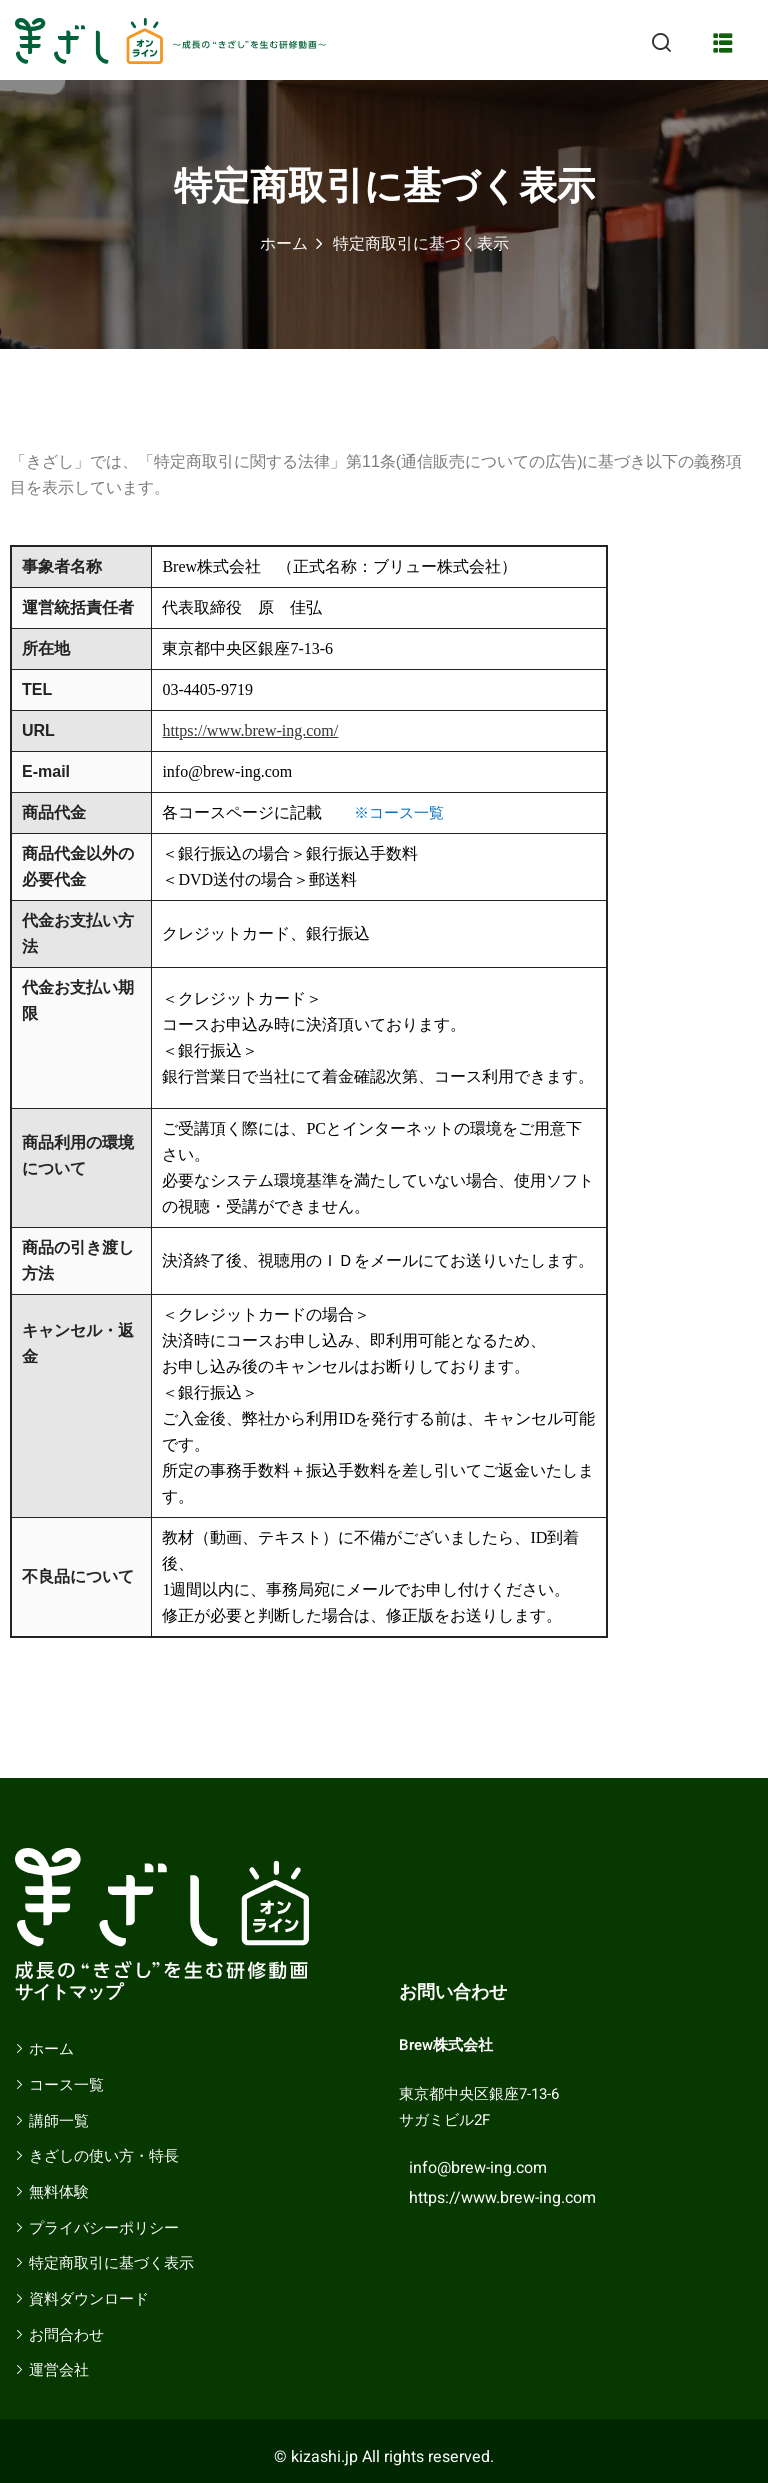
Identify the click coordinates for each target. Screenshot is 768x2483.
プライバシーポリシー (104, 2228)
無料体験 (59, 2192)
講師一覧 (59, 2121)
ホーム (284, 244)
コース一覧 (66, 2085)
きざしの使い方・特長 (104, 2156)
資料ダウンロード (89, 2299)
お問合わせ (66, 2335)
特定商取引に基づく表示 (111, 2263)
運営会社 (59, 2370)
